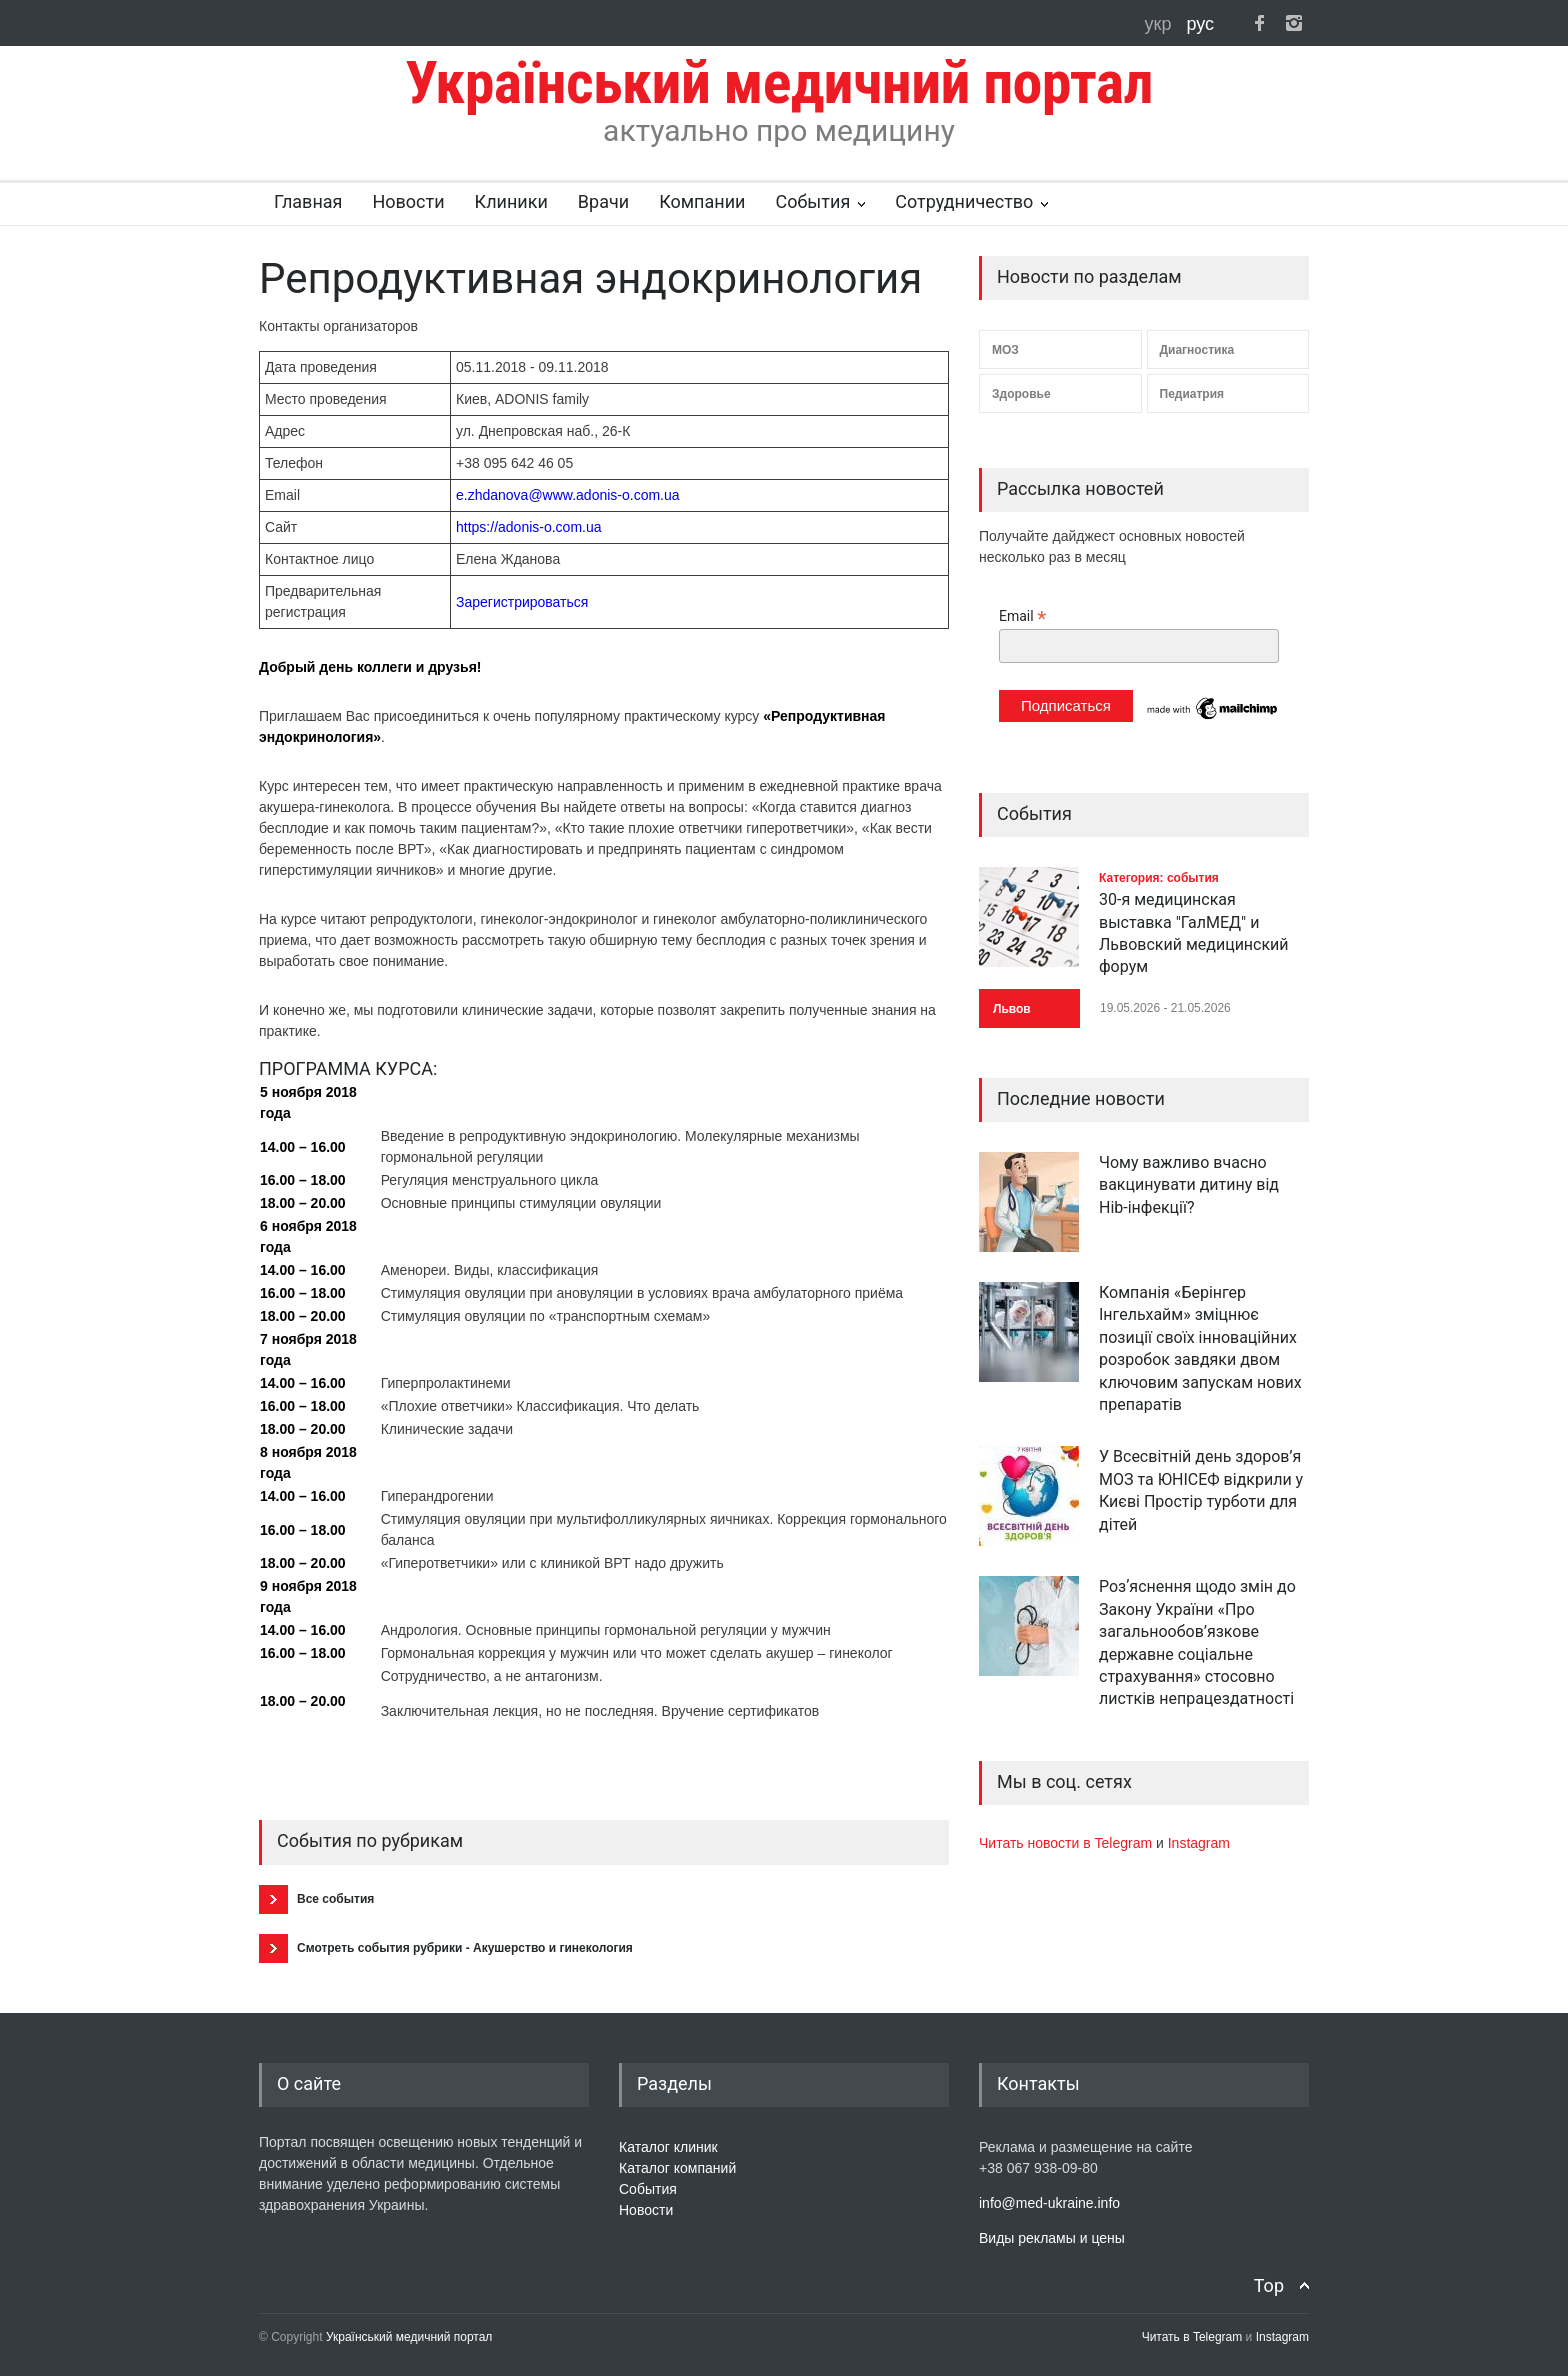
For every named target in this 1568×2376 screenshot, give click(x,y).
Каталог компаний (677, 2168)
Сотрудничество (964, 201)
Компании (702, 201)
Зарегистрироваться (522, 602)
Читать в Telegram (1194, 2337)
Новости (408, 201)
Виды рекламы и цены (1052, 2238)
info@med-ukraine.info (1049, 2203)
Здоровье (1021, 394)
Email (1022, 616)
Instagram (1199, 1843)
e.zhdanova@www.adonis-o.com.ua (568, 495)
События (812, 201)
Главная (308, 201)
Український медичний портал (409, 2337)
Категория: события (1159, 878)
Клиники (511, 201)
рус (1200, 24)
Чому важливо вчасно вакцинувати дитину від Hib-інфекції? (1189, 1185)
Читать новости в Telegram (1067, 1843)
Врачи (603, 201)
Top (1269, 2285)
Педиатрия (1192, 394)
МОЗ (1005, 350)
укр (1161, 24)
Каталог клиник (668, 2147)
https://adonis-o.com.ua (529, 527)
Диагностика (1197, 350)
